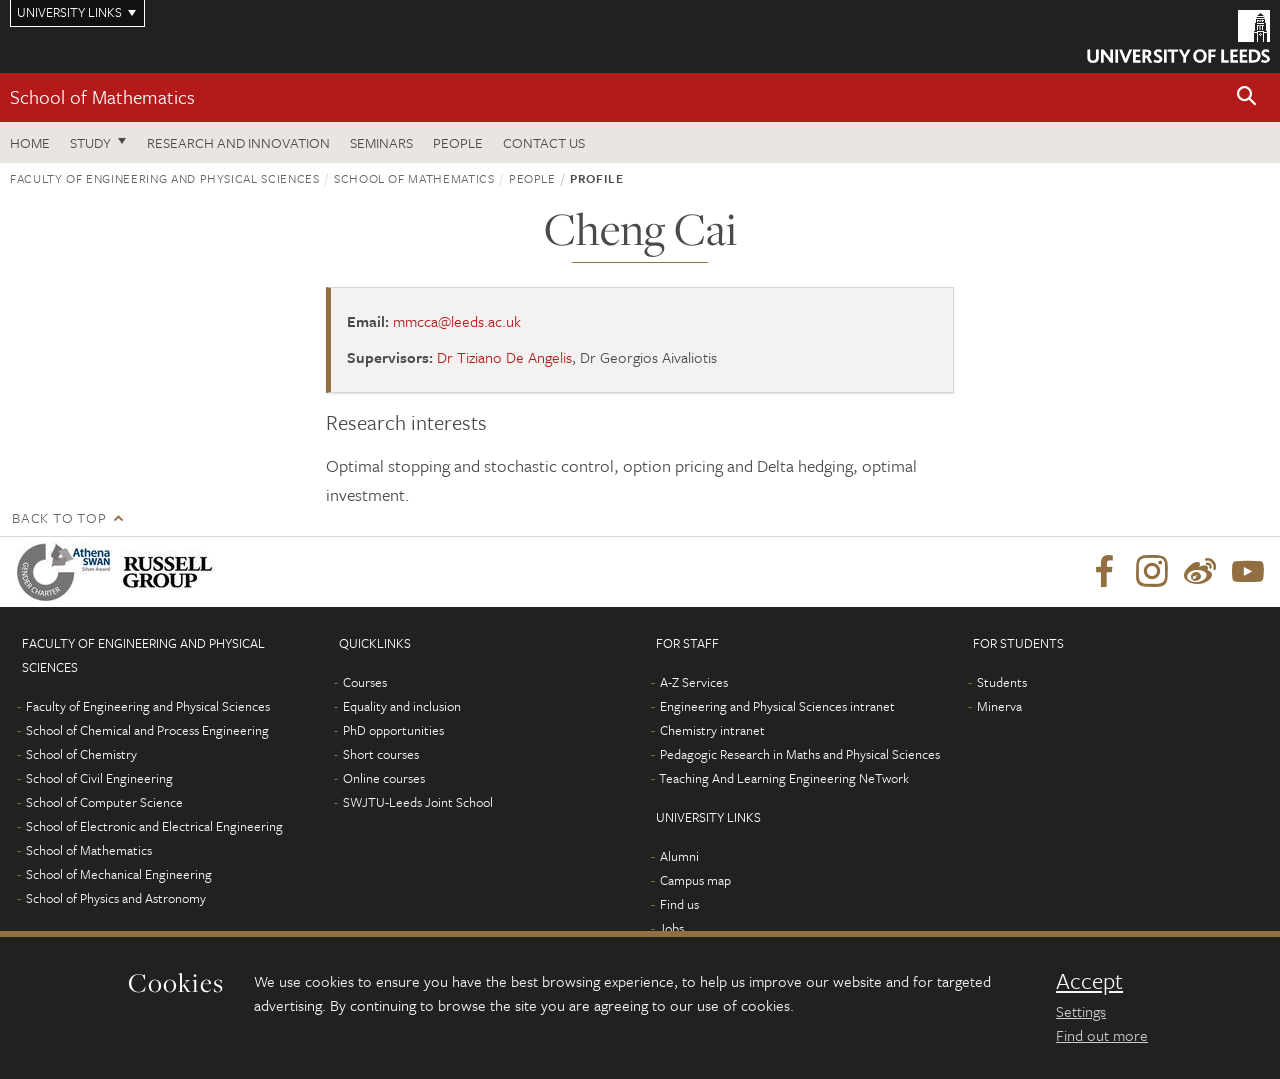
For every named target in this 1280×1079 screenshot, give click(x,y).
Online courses (384, 778)
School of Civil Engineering (99, 778)
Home (30, 142)
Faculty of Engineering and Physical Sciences (165, 178)
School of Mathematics (102, 96)
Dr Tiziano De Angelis (504, 357)
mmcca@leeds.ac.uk (457, 321)
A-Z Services (694, 682)
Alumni (679, 856)
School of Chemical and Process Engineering (147, 730)
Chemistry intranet (712, 730)
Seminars (381, 142)
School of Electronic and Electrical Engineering (154, 826)
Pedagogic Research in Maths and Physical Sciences (800, 754)
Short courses (381, 754)
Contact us (544, 142)
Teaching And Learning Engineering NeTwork (784, 778)
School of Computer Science (104, 802)
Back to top (59, 517)
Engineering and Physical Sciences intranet (777, 706)
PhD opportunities (393, 730)
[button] (1247, 97)
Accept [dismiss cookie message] (1089, 981)
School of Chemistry (81, 754)
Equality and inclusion (402, 706)
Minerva (999, 706)
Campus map (695, 880)
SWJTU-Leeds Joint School (418, 802)
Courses (365, 682)
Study (90, 142)
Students (1002, 682)
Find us (679, 904)
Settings (1081, 1011)
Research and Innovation (238, 142)
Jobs (671, 928)
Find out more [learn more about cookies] (1102, 1035)
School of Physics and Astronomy (116, 898)
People (458, 142)
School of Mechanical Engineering (119, 874)
